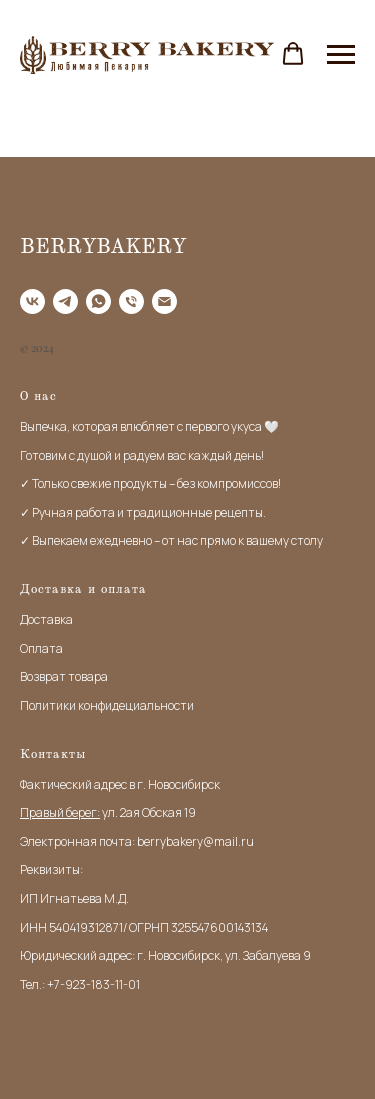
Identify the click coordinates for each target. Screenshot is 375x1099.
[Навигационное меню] (341, 55)
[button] (293, 54)
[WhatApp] (98, 301)
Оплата (41, 648)
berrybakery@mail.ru (195, 841)
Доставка (46, 619)
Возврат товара (64, 676)
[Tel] (131, 301)
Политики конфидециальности (107, 705)
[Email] (164, 301)
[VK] (32, 301)
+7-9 (60, 984)
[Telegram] (65, 301)
